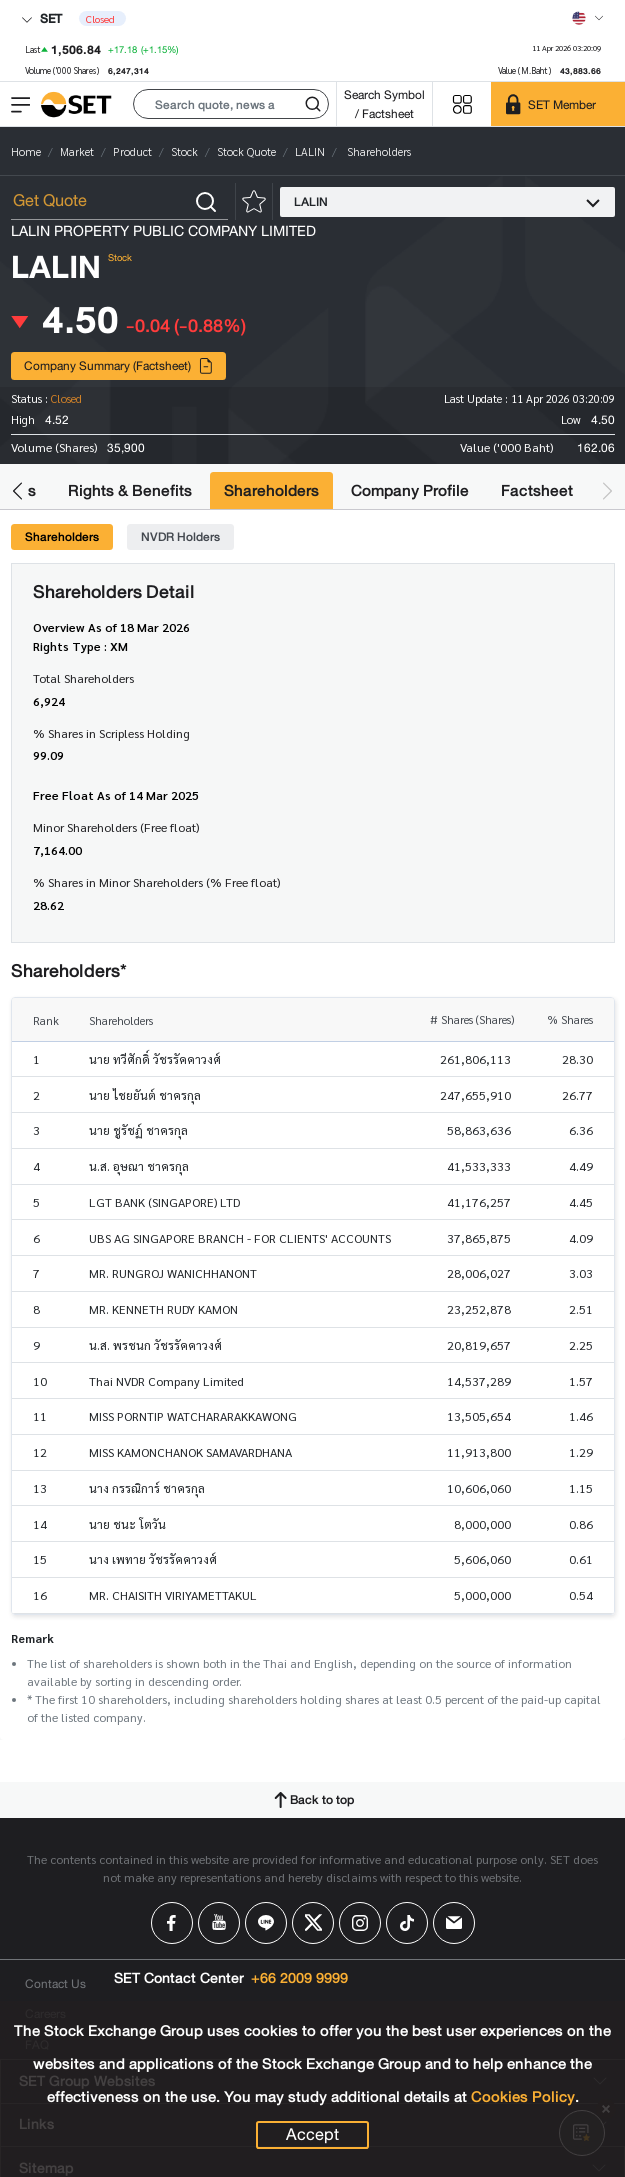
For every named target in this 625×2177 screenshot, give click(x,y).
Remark (32, 1638)
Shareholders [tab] (62, 536)
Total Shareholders (83, 678)
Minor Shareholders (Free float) (116, 827)
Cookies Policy (523, 2097)
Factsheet (537, 490)
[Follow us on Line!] (266, 1923)
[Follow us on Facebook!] (172, 1923)
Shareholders (271, 490)
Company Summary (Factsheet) (119, 365)
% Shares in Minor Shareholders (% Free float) (156, 882)
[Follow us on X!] (313, 1923)
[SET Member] (558, 104)
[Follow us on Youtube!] (219, 1923)
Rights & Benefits (130, 490)
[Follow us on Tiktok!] (407, 1923)
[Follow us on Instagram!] (360, 1923)
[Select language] (588, 18)
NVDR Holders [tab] (180, 536)
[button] (231, 104)
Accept (312, 2135)
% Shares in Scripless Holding (111, 733)
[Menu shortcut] (462, 104)
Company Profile (410, 490)
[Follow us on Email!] (454, 1923)
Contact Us (55, 1983)
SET (41, 18)
